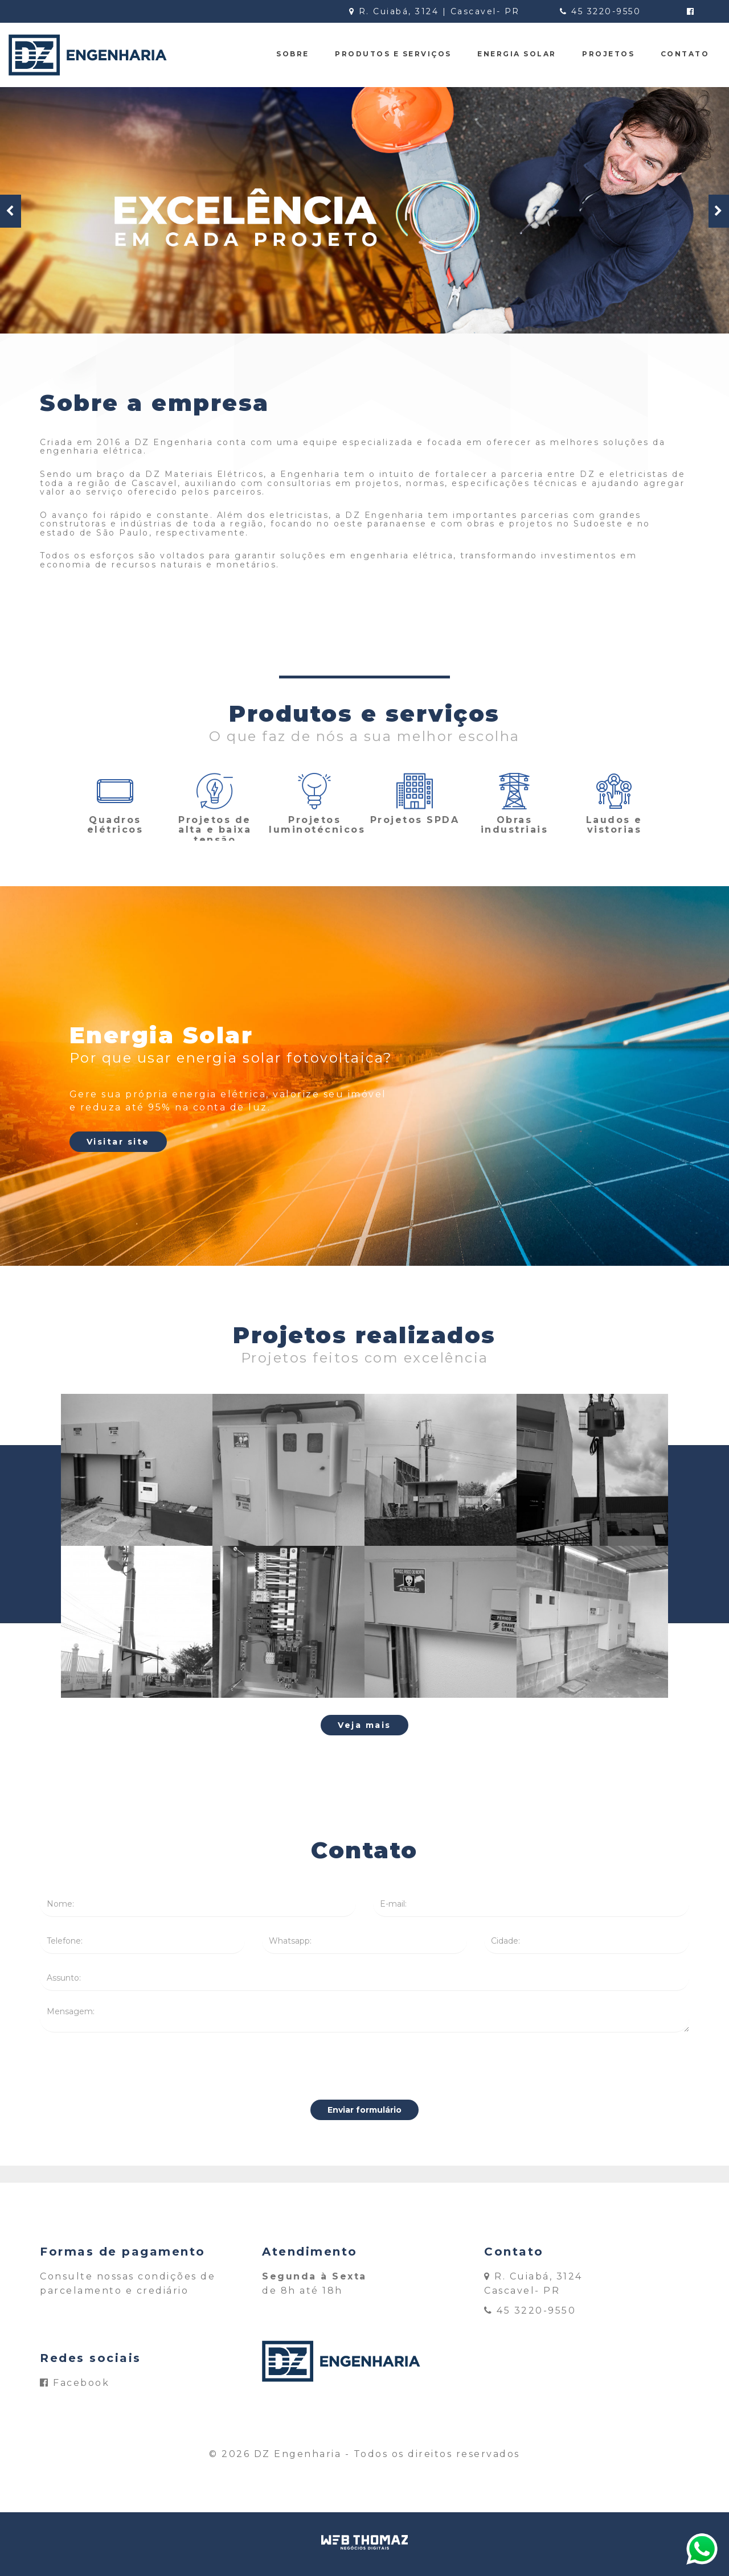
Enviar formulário (364, 2110)
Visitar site (118, 1142)
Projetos (608, 54)
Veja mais (364, 1725)
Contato (685, 54)
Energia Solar (516, 54)
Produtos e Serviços (393, 54)
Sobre (292, 54)
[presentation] (364, 2066)
